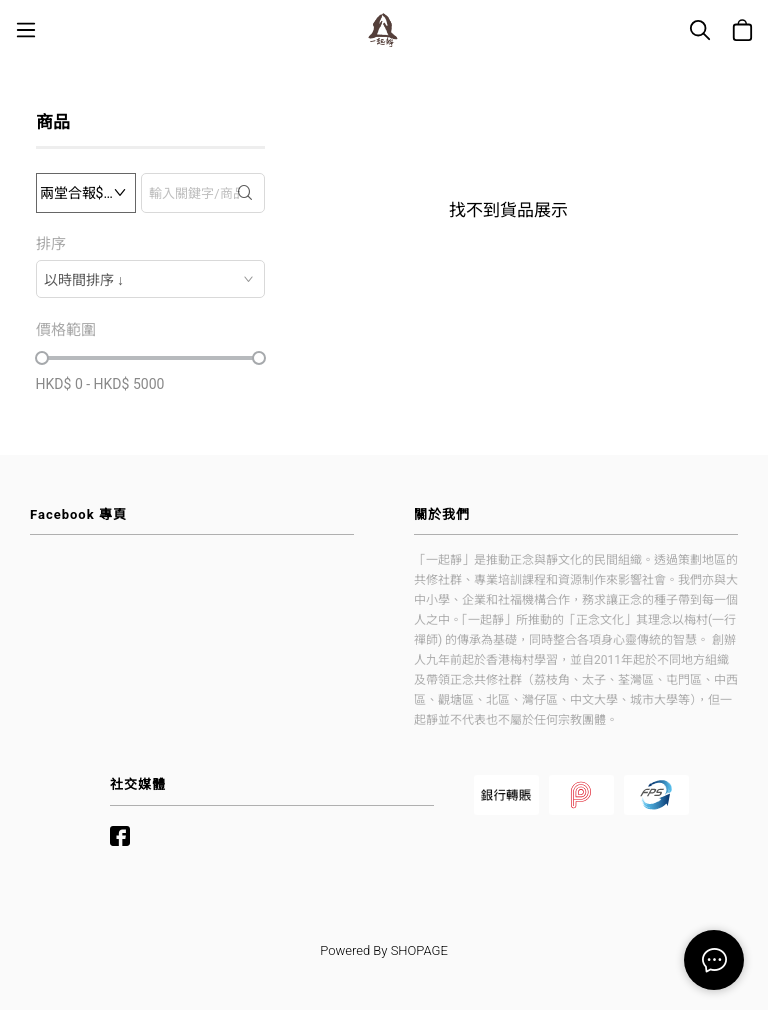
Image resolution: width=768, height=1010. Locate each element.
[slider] (42, 358)
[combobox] (150, 279)
